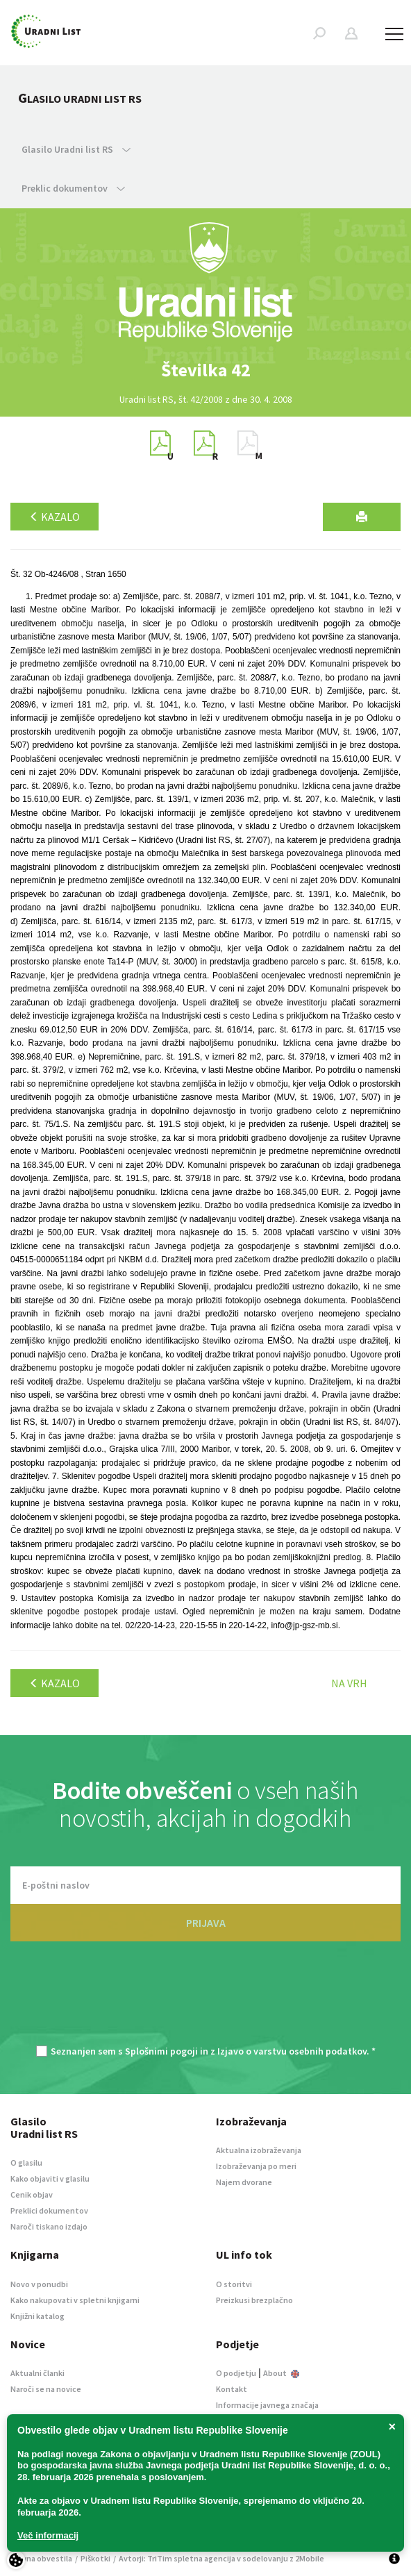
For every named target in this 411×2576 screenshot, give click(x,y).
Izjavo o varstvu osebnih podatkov (292, 2051)
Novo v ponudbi (39, 2284)
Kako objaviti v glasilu (50, 2178)
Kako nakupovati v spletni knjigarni (75, 2300)
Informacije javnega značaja (267, 2405)
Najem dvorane (244, 2182)
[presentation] (205, 2000)
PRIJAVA (206, 1923)
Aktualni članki (37, 2373)
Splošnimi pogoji (161, 2051)
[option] (205, 370)
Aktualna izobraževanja (258, 2150)
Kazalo (54, 517)
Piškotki (95, 2558)
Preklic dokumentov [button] (73, 188)
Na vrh (349, 1683)
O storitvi (234, 2284)
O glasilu (26, 2162)
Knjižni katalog (37, 2316)
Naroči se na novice (45, 2389)
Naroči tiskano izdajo (48, 2226)
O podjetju (236, 2373)
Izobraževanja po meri (256, 2166)
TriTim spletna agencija (191, 2558)
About (281, 2373)
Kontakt (231, 2389)
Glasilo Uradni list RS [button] (76, 149)
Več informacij (47, 2535)
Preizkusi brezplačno (254, 2300)
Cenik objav (31, 2194)
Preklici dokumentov (49, 2210)
